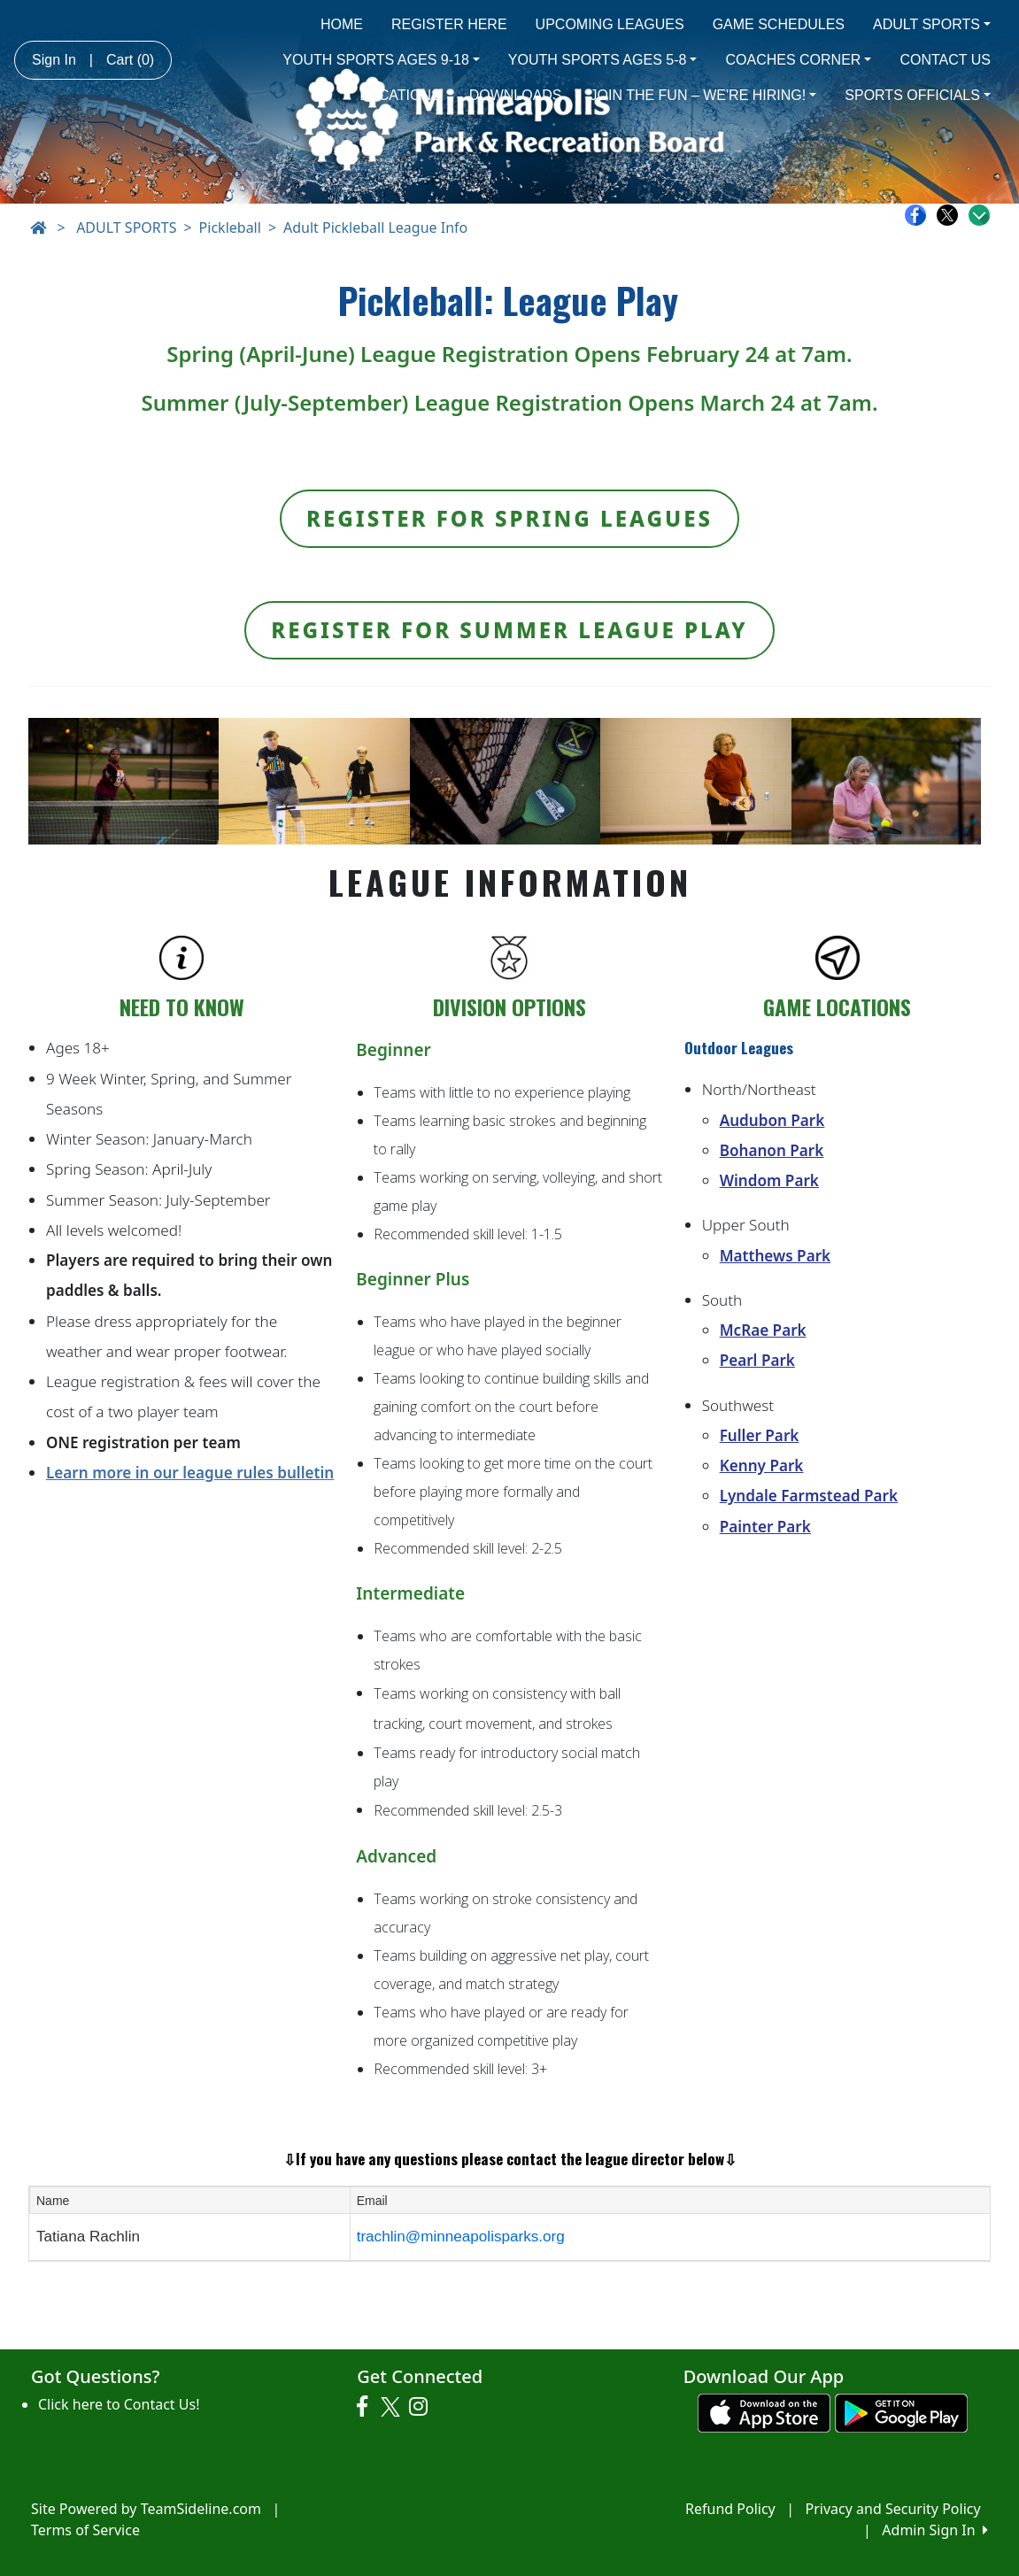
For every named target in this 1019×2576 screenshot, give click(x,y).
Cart (130, 59)
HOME (341, 24)
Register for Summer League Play (509, 629)
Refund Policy (730, 2508)
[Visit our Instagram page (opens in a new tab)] (422, 2406)
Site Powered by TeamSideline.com (146, 2508)
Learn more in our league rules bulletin (190, 1472)
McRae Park (763, 1330)
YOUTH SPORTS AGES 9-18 (381, 59)
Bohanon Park (772, 1150)
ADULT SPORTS (932, 24)
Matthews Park (775, 1256)
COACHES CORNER (798, 59)
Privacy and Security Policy (893, 2508)
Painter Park (765, 1526)
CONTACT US (945, 59)
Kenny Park (762, 1465)
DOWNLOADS (515, 95)
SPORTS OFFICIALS (918, 95)
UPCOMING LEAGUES (610, 24)
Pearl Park (757, 1360)
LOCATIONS (399, 95)
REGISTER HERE (449, 24)
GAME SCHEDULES (779, 24)
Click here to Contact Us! (118, 2404)
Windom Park (769, 1180)
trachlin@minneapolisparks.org (461, 2236)
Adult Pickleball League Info (375, 227)
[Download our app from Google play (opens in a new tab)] (901, 2411)
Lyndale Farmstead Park (809, 1495)
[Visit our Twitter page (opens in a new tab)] (392, 2407)
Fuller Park (759, 1435)
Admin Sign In (935, 2530)
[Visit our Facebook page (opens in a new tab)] (366, 2406)
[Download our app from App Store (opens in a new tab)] (764, 2411)
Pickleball (230, 227)
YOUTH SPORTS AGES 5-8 (603, 59)
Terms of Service (85, 2530)
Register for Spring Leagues (509, 518)
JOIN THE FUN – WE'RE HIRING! (704, 95)
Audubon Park (772, 1120)
